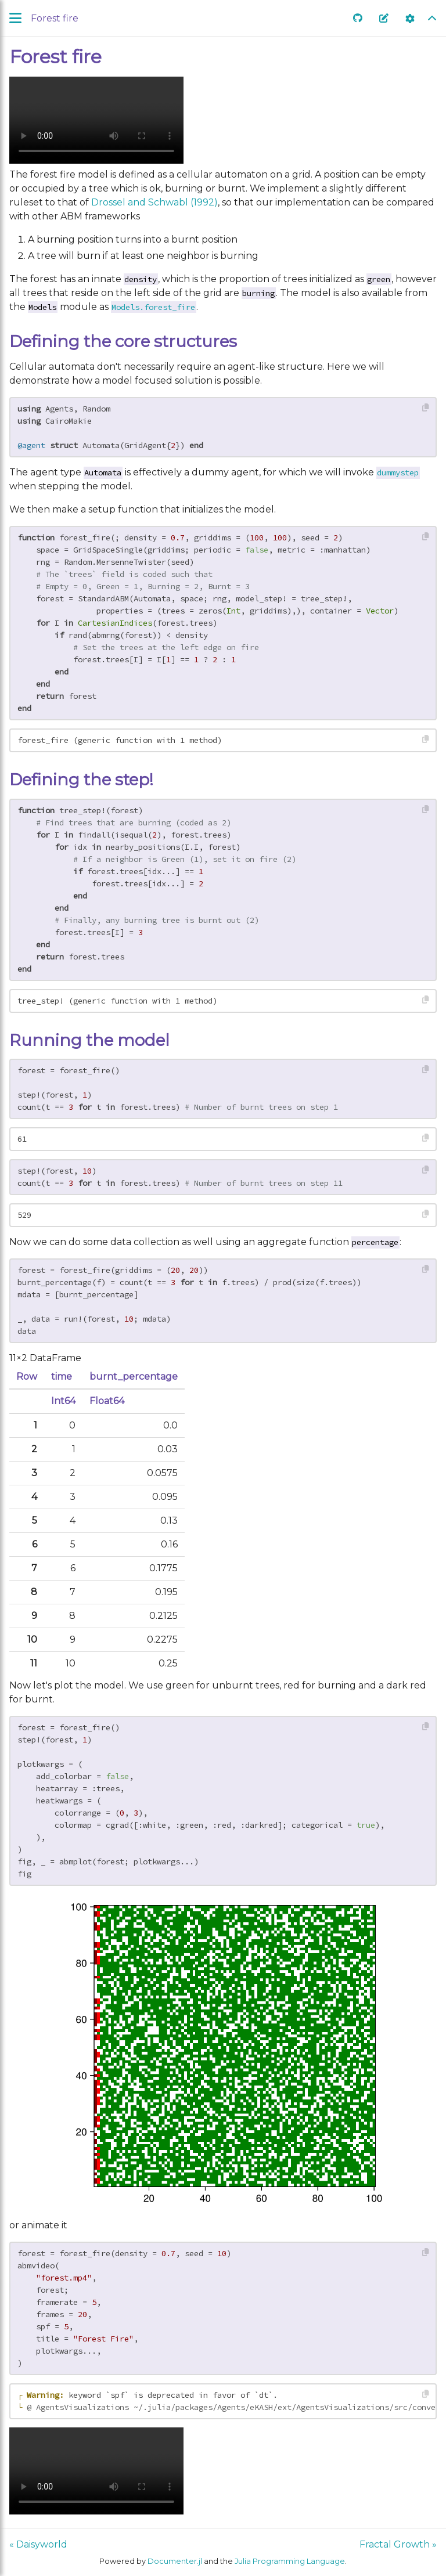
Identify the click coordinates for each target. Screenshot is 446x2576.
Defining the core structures (123, 341)
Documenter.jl (175, 2561)
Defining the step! (81, 779)
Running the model (89, 1040)
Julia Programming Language (290, 2561)
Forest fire (55, 56)
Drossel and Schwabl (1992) (154, 202)
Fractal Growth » (398, 2544)
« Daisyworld (38, 2544)
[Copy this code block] (426, 407)
